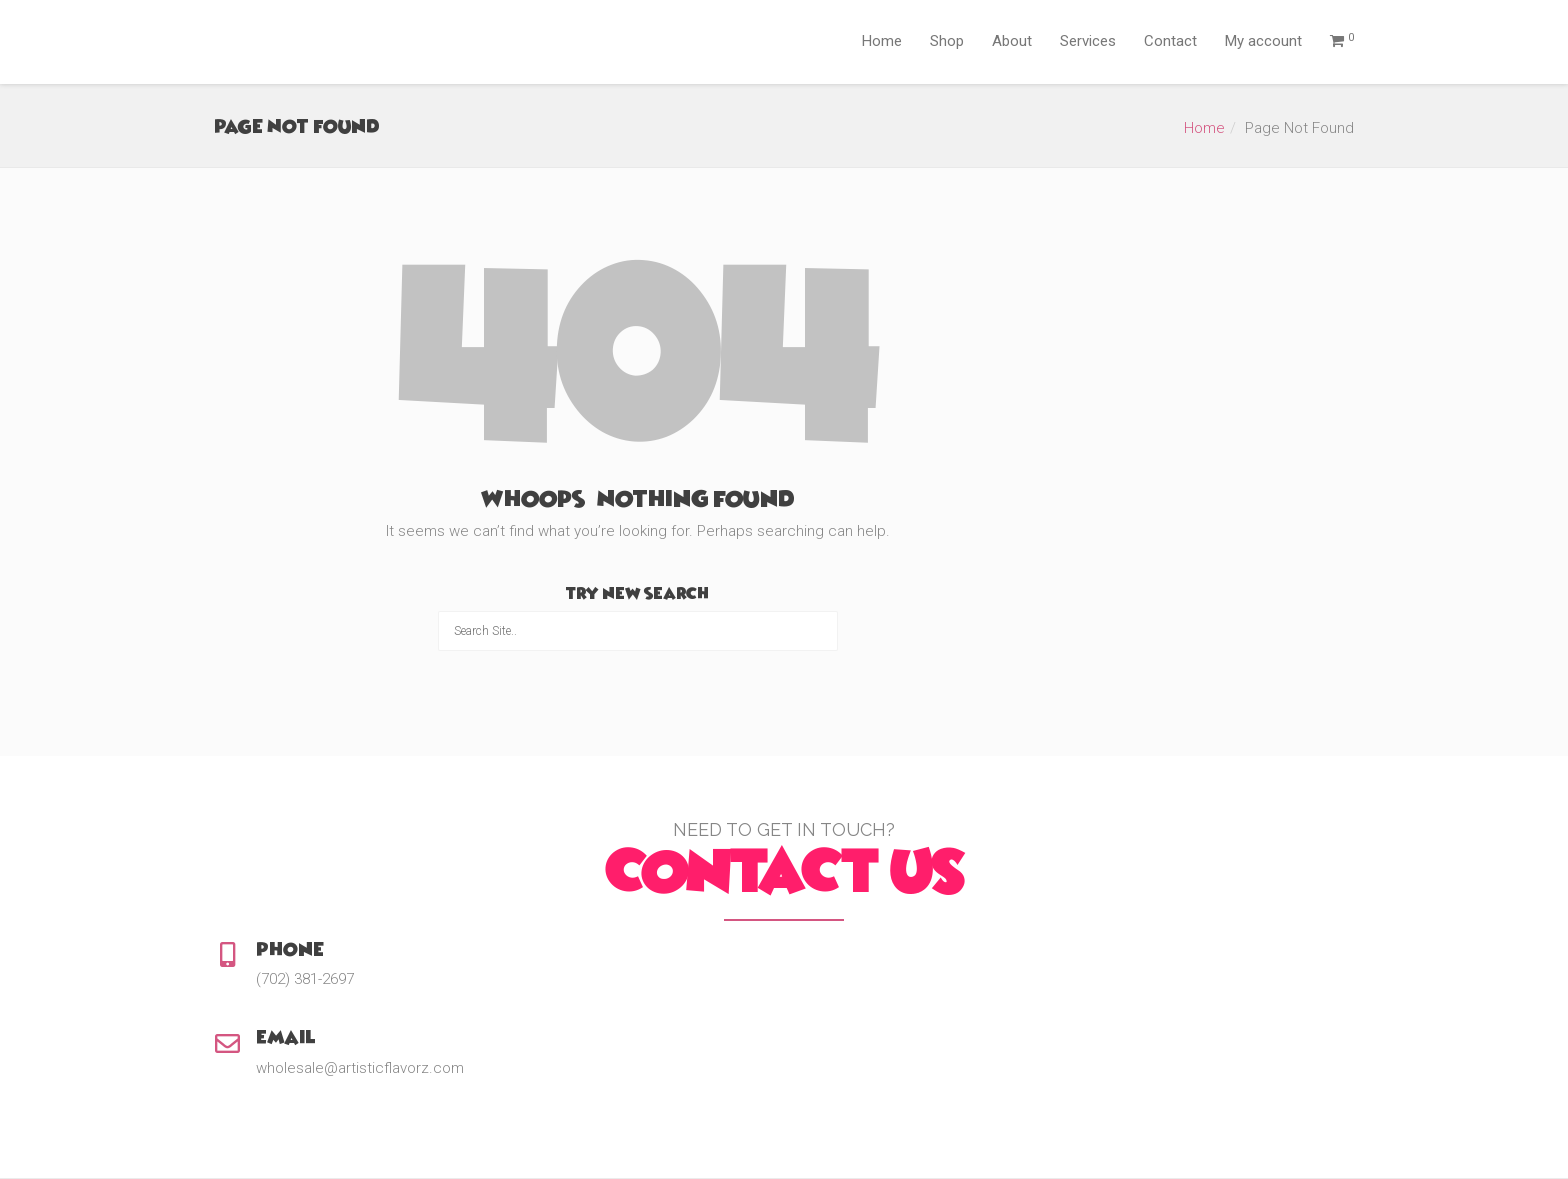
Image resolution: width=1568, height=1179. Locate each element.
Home (882, 41)
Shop (947, 41)
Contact (1170, 41)
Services (1088, 41)
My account (1263, 41)
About (1012, 41)
